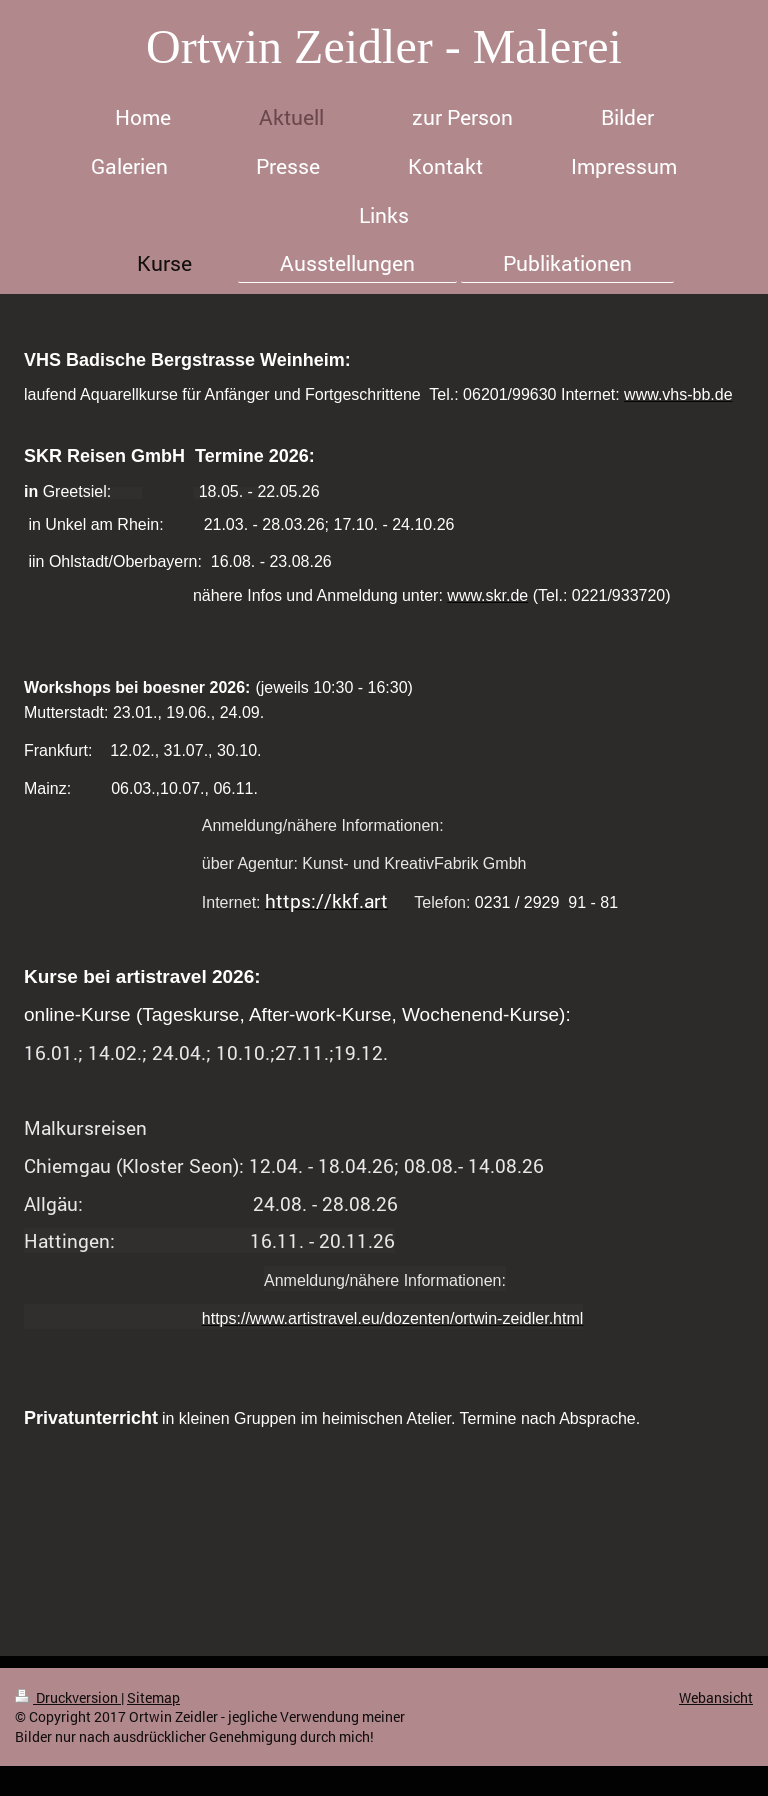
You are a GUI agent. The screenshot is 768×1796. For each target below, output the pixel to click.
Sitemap (153, 1697)
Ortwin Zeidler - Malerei (384, 46)
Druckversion (68, 1697)
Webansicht (716, 1697)
